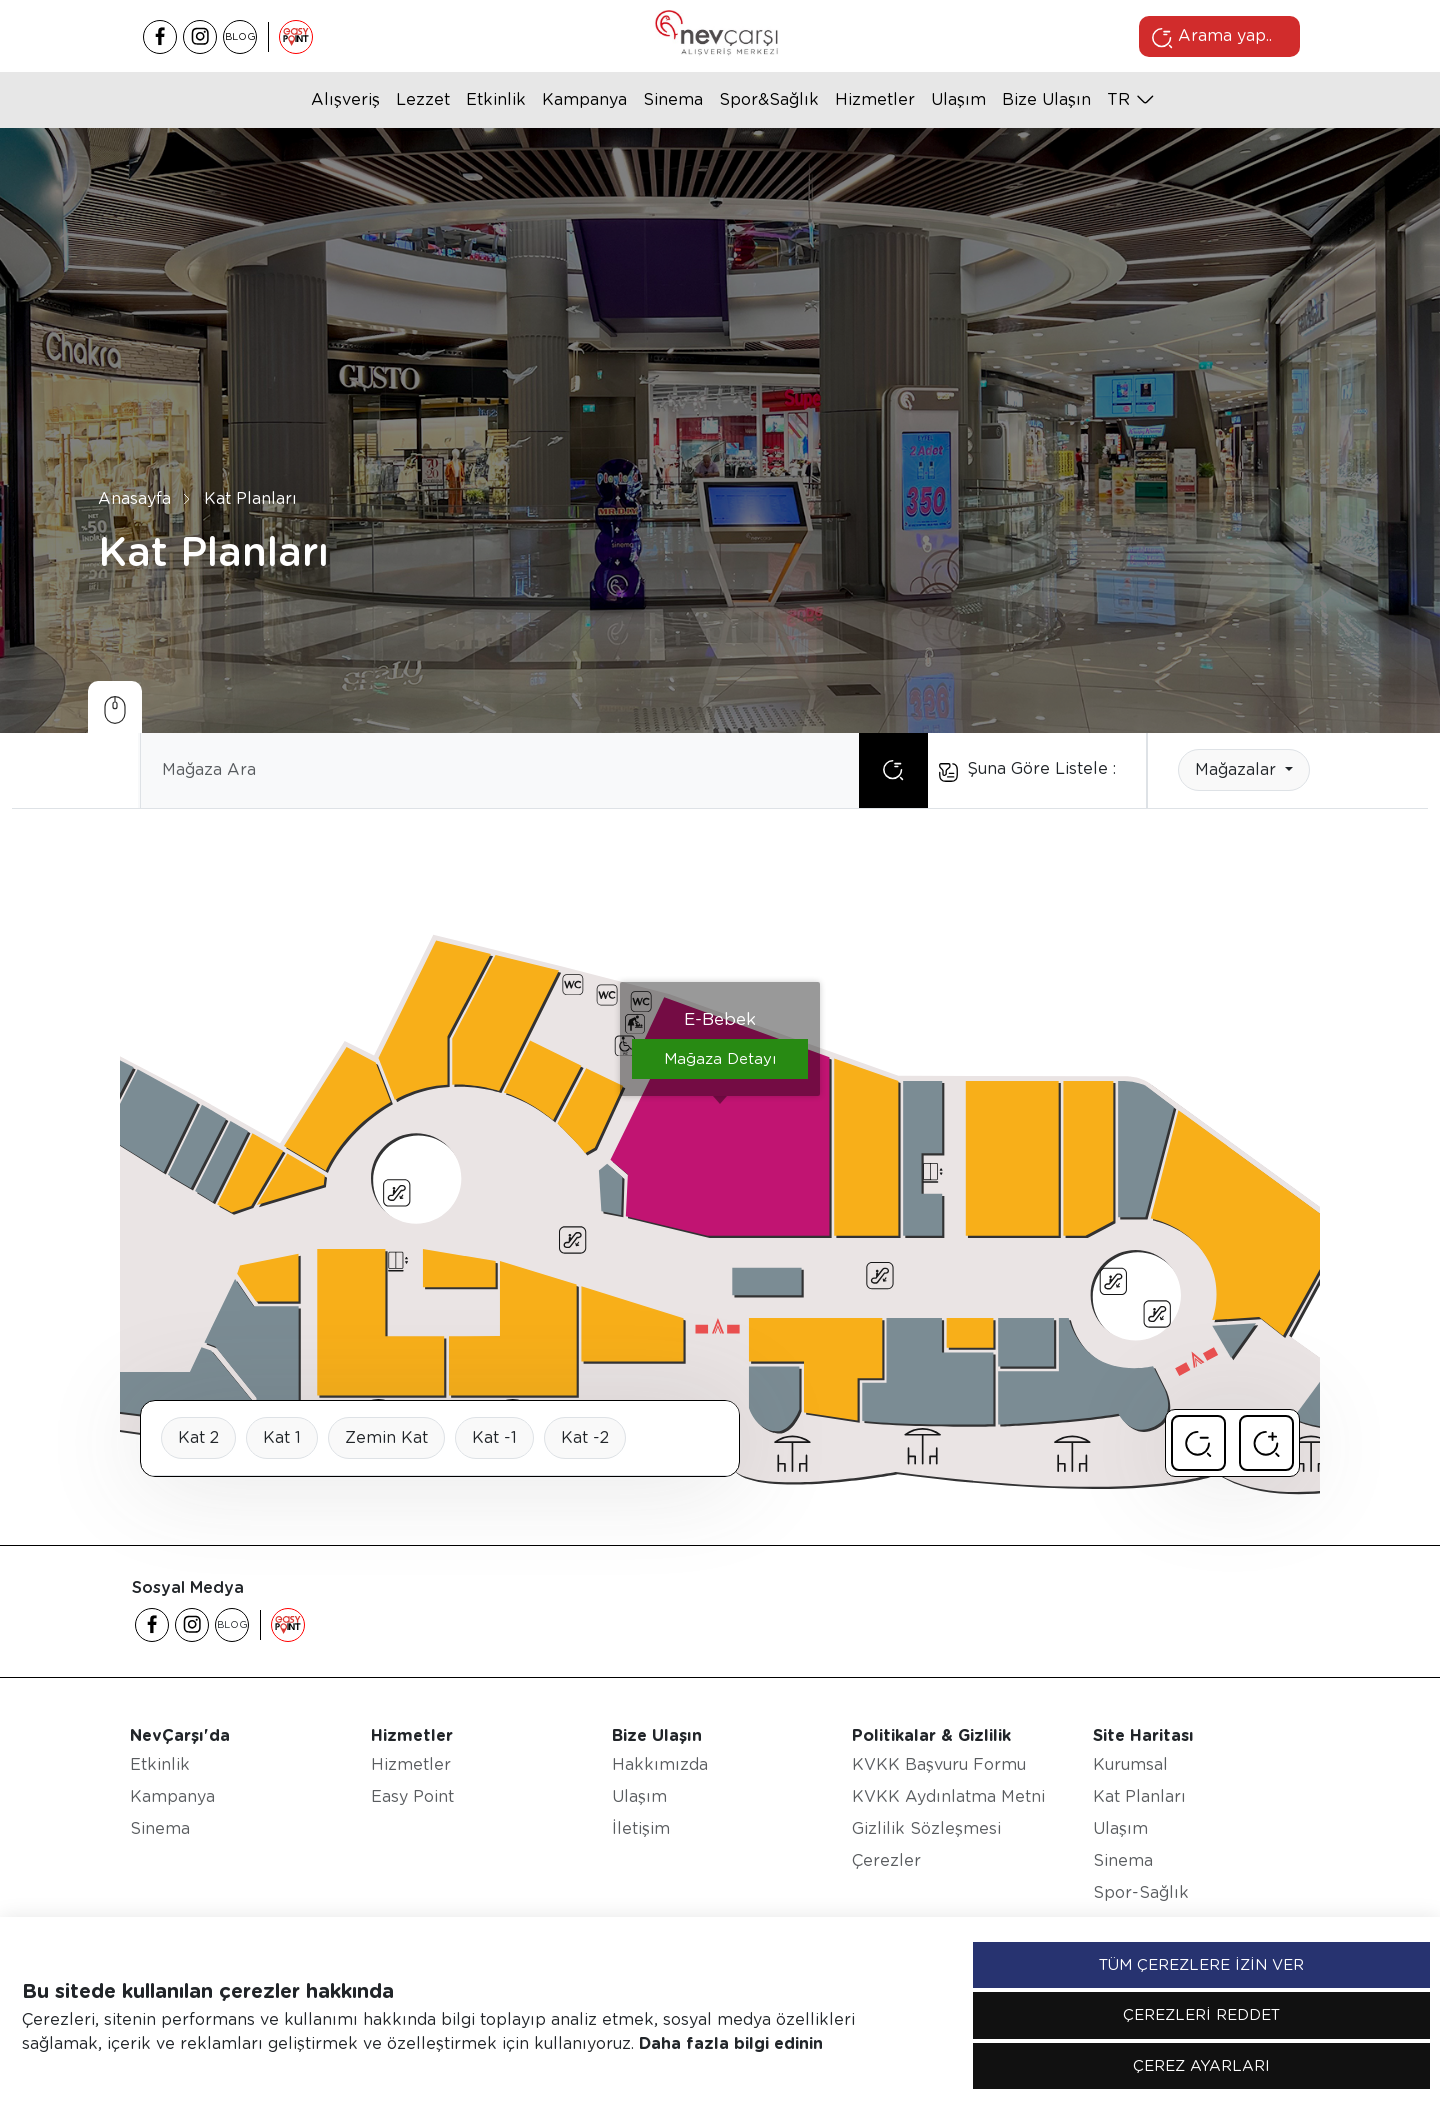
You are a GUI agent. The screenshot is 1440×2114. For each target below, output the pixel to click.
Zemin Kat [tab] (386, 1437)
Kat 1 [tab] (282, 1437)
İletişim (641, 1828)
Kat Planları (250, 498)
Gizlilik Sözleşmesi (926, 1828)
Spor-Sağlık (1141, 1892)
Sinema (673, 99)
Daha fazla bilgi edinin (731, 2043)
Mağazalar (1238, 769)
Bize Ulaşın (1046, 99)
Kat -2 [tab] (585, 1437)
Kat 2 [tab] (198, 1437)
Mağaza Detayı (720, 1059)
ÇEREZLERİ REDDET (1201, 2015)
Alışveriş (345, 99)
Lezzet (423, 99)
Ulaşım (958, 99)
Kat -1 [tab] (494, 1437)
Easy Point (412, 1796)
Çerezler (886, 1860)
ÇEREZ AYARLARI (1201, 2066)
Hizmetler (875, 99)
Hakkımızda (660, 1764)
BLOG (240, 36)
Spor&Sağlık (769, 99)
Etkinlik (496, 99)
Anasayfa (134, 498)
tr (1118, 99)
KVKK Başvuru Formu (939, 1764)
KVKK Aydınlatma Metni (948, 1796)
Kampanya (584, 99)
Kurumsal (1130, 1764)
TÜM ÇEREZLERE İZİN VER (1201, 1965)
